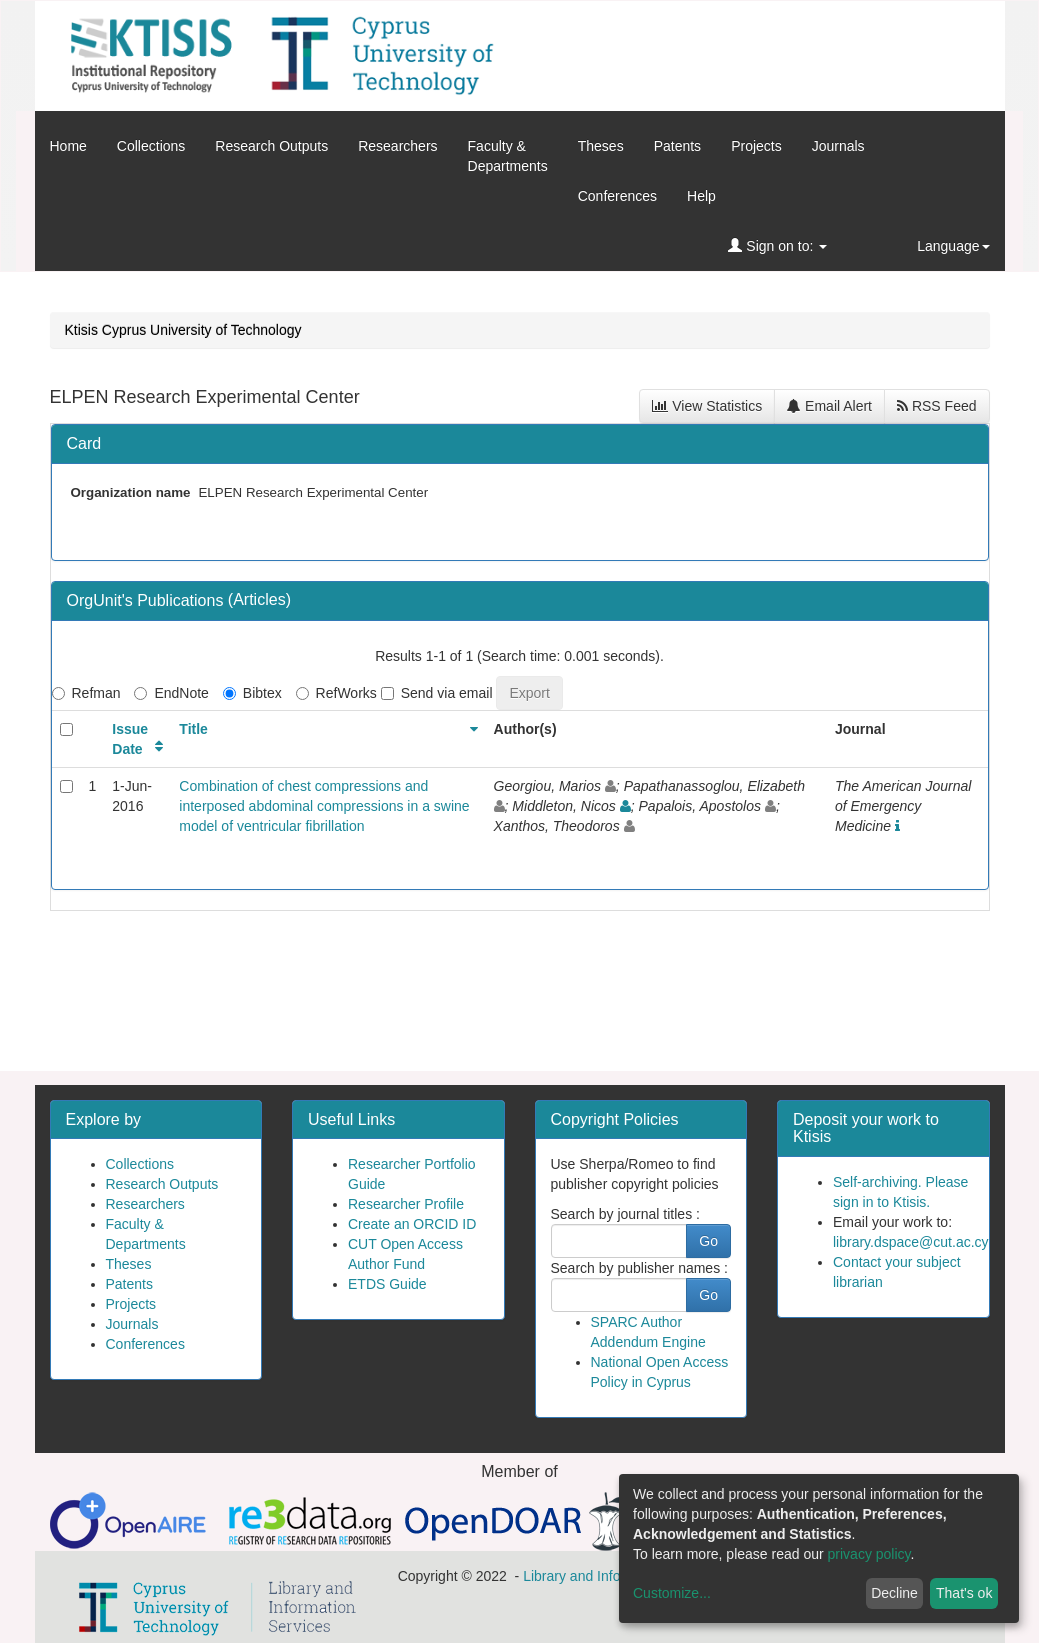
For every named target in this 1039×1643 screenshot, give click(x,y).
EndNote (171, 693)
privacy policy (869, 1554)
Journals (838, 146)
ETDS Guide (387, 1284)
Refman (86, 693)
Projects (756, 146)
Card (84, 443)
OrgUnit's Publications (147, 600)
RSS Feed (936, 406)
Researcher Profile (406, 1204)
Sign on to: (777, 246)
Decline (894, 1593)
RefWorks (336, 693)
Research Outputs (271, 146)
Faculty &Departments (508, 156)
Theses (601, 146)
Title (193, 729)
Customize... (672, 1593)
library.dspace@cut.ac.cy (911, 1242)
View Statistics (707, 406)
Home (68, 146)
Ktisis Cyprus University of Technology (183, 330)
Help (701, 196)
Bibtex (252, 693)
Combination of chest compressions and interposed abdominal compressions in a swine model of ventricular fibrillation (324, 806)
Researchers (397, 146)
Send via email (437, 693)
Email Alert (829, 406)
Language (953, 246)
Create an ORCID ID (412, 1224)
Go (708, 1241)
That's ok (964, 1593)
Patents (677, 146)
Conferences (617, 196)
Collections (151, 146)
